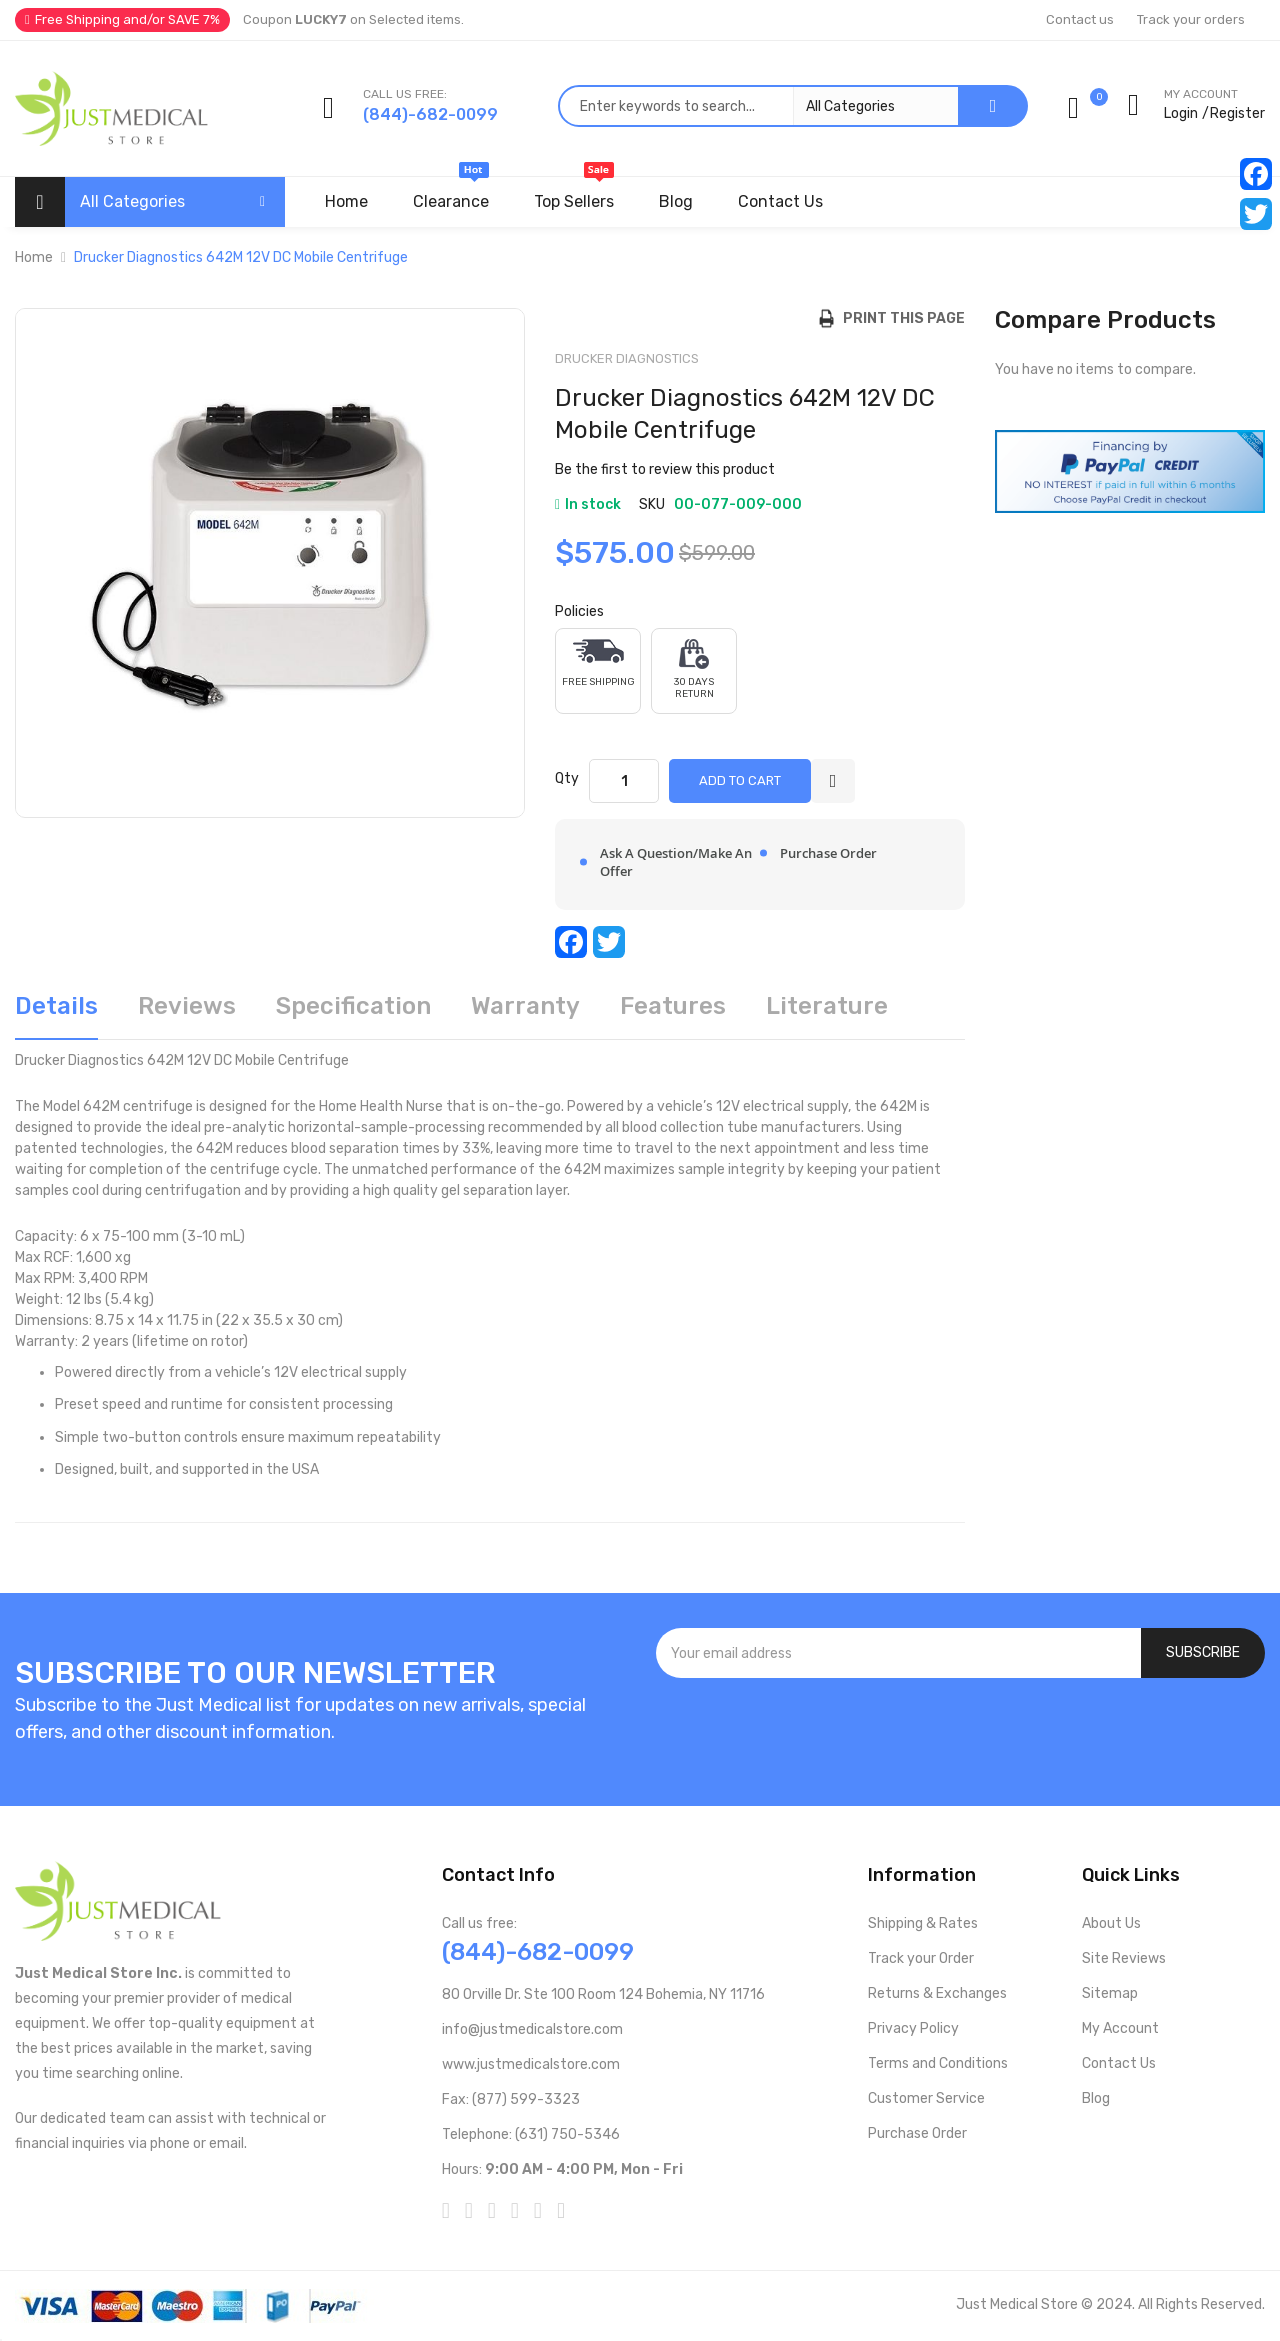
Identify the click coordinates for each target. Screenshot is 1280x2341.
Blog (1096, 2098)
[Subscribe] (1203, 1653)
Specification (353, 1006)
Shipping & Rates (923, 1923)
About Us (1111, 1923)
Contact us (1080, 19)
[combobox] (758, 106)
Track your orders (1191, 19)
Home (34, 257)
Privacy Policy (913, 2028)
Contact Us (1119, 2063)
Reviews (187, 1006)
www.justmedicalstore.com (531, 2064)
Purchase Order (917, 2133)
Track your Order (921, 1958)
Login (1181, 113)
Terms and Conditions (938, 2063)
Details (56, 1006)
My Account (1120, 2028)
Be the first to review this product (665, 469)
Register (1237, 113)
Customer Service (926, 2098)
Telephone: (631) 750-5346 (531, 2134)
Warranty (525, 1006)
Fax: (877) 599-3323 (511, 2099)
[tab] (56, 1013)
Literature (827, 1006)
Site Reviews (1124, 1958)
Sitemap (1110, 1993)
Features (673, 1006)
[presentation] (961, 1732)
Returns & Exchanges (937, 1993)
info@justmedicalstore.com (532, 2029)
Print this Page (899, 318)
